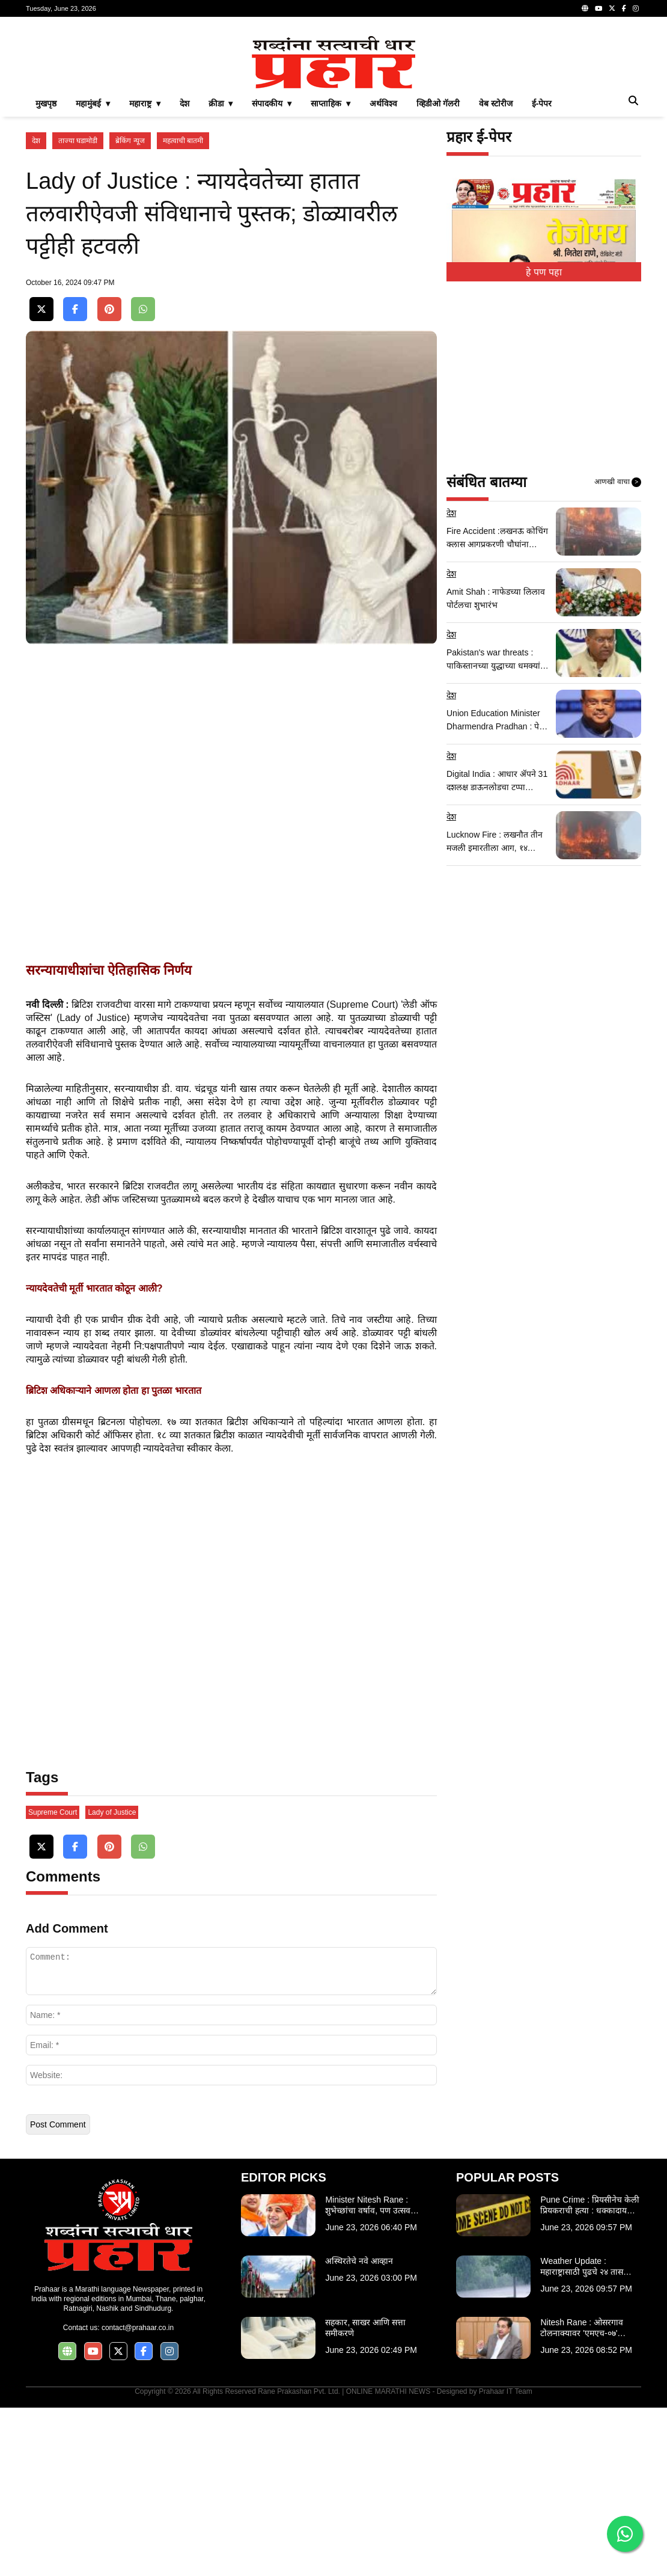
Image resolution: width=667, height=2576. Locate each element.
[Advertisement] (333, 110)
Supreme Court (52, 1980)
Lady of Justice (112, 1980)
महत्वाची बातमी (183, 309)
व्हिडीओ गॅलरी (438, 272)
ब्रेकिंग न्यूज (129, 309)
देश (184, 272)
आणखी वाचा (617, 650)
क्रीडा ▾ (221, 272)
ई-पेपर (542, 272)
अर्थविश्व (383, 272)
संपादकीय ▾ (271, 272)
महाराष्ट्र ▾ (144, 272)
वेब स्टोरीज (496, 272)
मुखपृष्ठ (45, 272)
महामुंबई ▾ (93, 272)
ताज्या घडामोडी (77, 309)
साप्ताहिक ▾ (330, 272)
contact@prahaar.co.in (138, 2496)
